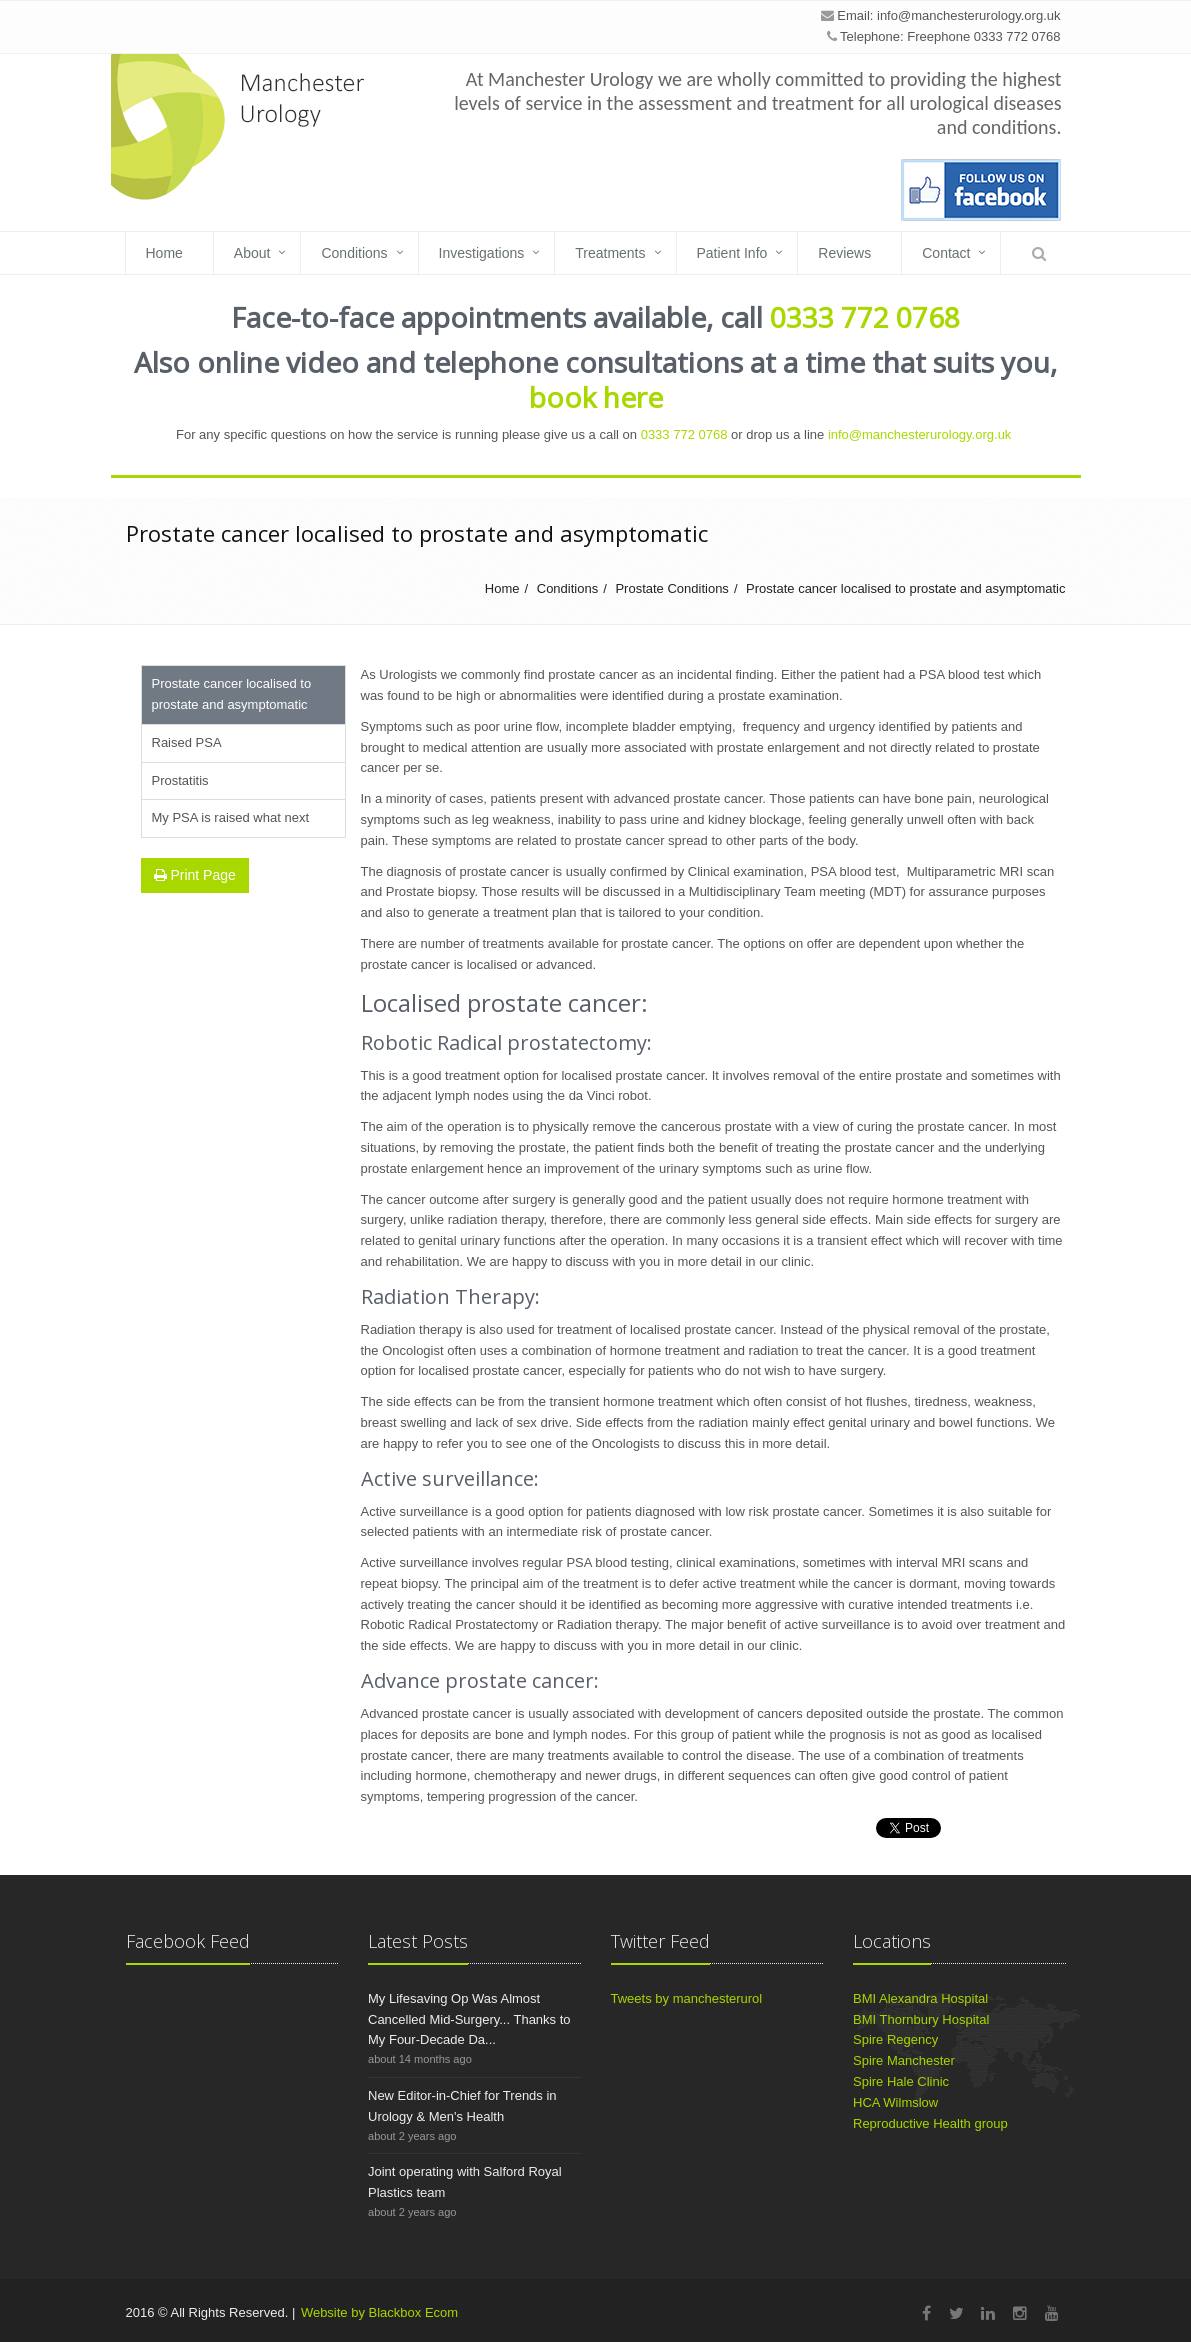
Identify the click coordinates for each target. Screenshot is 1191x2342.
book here (596, 397)
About (252, 253)
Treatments (610, 253)
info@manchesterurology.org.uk (969, 15)
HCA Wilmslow (895, 2102)
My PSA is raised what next (231, 817)
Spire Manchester (904, 2060)
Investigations (482, 253)
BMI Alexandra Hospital (920, 1998)
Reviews (844, 253)
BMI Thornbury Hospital (921, 2019)
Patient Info (732, 253)
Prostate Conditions (671, 588)
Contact (946, 253)
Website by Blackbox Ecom (379, 2312)
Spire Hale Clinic (901, 2081)
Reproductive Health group (930, 2123)
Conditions (354, 253)
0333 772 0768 (865, 317)
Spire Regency (895, 2039)
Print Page (195, 875)
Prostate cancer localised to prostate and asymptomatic (905, 588)
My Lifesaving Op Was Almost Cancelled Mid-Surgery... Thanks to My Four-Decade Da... (469, 2019)
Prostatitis (180, 780)
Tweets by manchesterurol (687, 1998)
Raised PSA (187, 742)
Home (164, 253)
